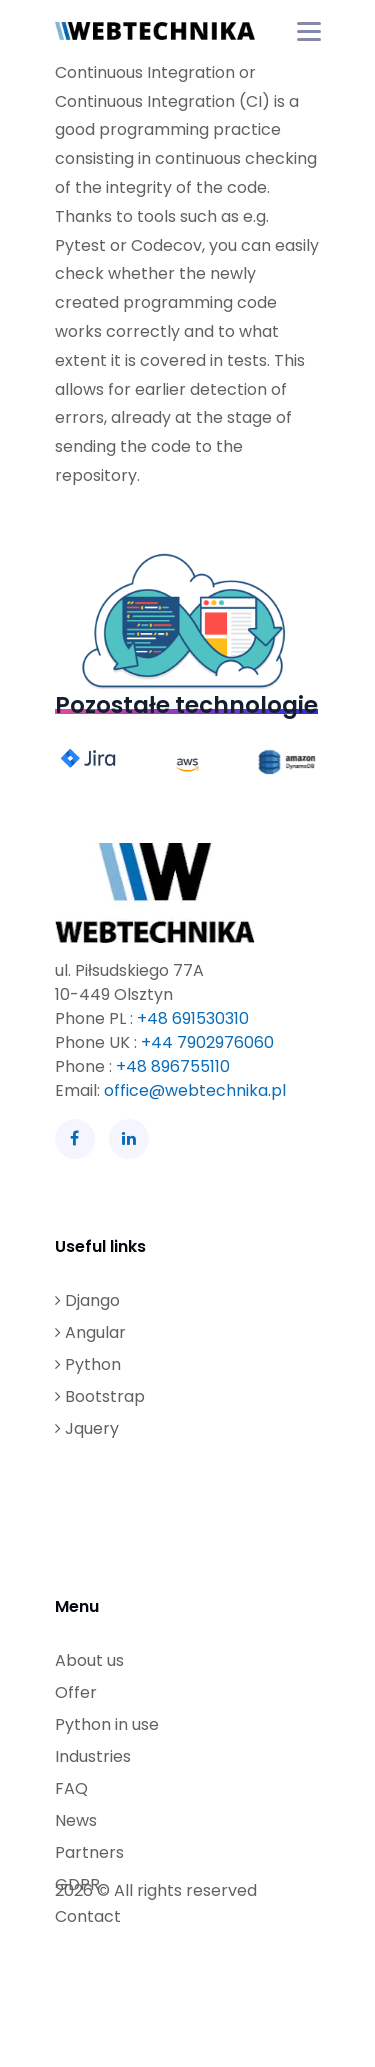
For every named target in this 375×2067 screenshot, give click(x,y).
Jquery (87, 1428)
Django (87, 1300)
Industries (93, 1756)
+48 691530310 (193, 1018)
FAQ (71, 1788)
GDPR (77, 1884)
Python (88, 1364)
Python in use (107, 1724)
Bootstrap (100, 1396)
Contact (88, 1916)
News (76, 1820)
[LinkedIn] (129, 1139)
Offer (76, 1692)
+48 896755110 (173, 1066)
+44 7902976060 (207, 1042)
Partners (89, 1852)
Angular (90, 1332)
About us (89, 1660)
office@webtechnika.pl (195, 1090)
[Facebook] (75, 1139)
